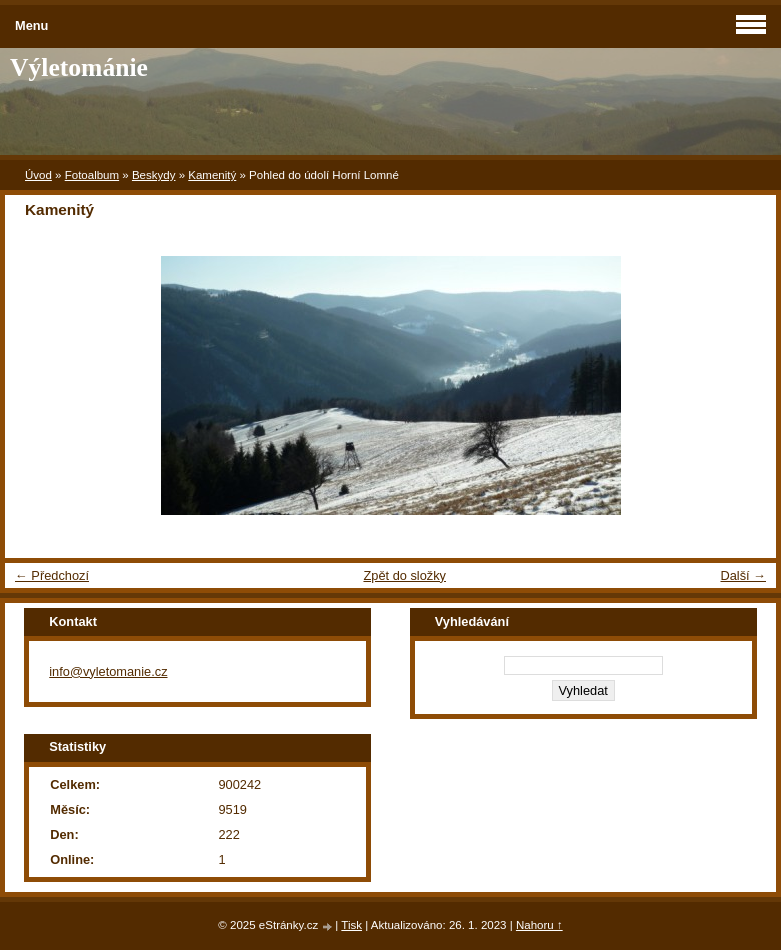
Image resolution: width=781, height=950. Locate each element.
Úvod (38, 175)
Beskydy (154, 175)
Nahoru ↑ (539, 925)
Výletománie (79, 67)
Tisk (351, 925)
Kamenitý (212, 175)
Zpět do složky (404, 575)
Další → (743, 575)
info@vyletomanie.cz (108, 671)
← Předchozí (52, 575)
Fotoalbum (92, 175)
